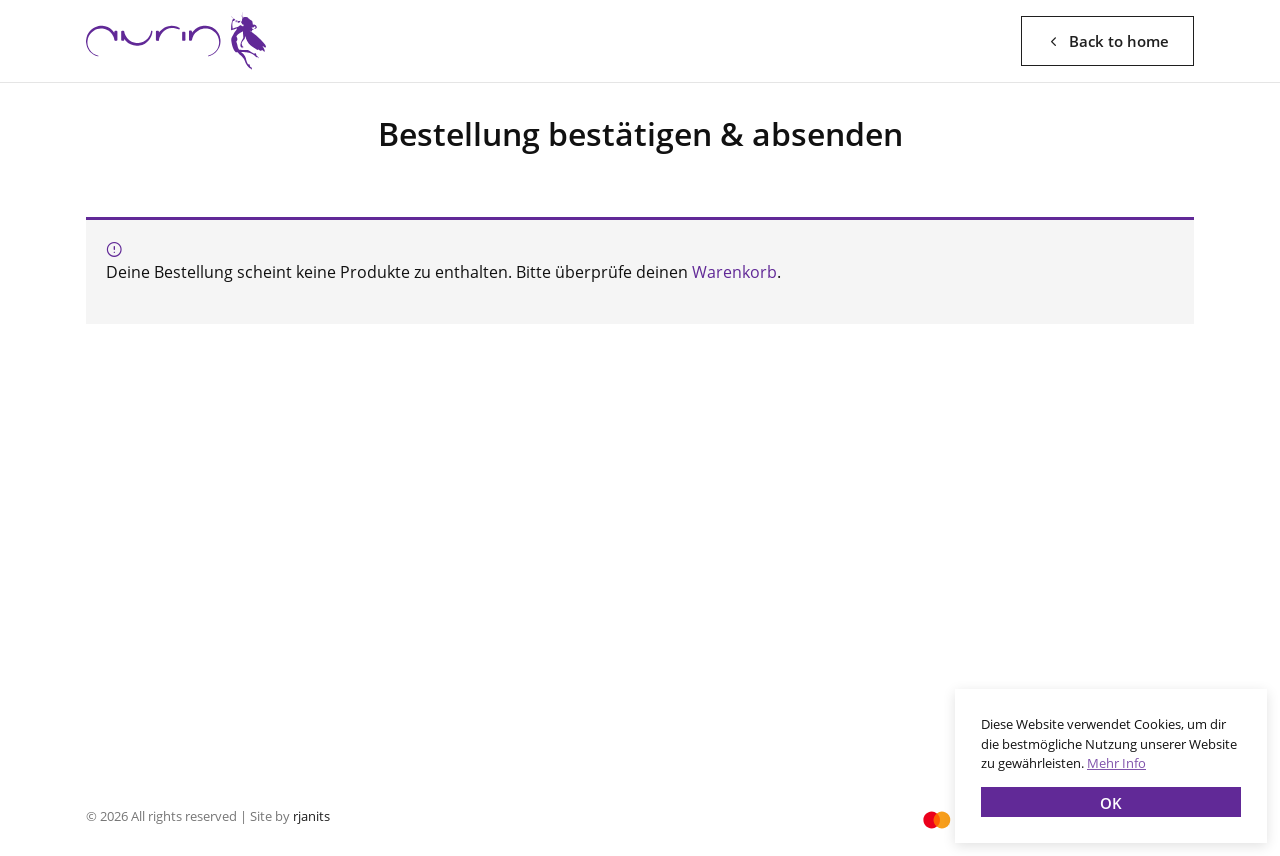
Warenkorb (734, 272)
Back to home (1107, 41)
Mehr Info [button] (1116, 763)
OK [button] (1111, 803)
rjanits (311, 816)
